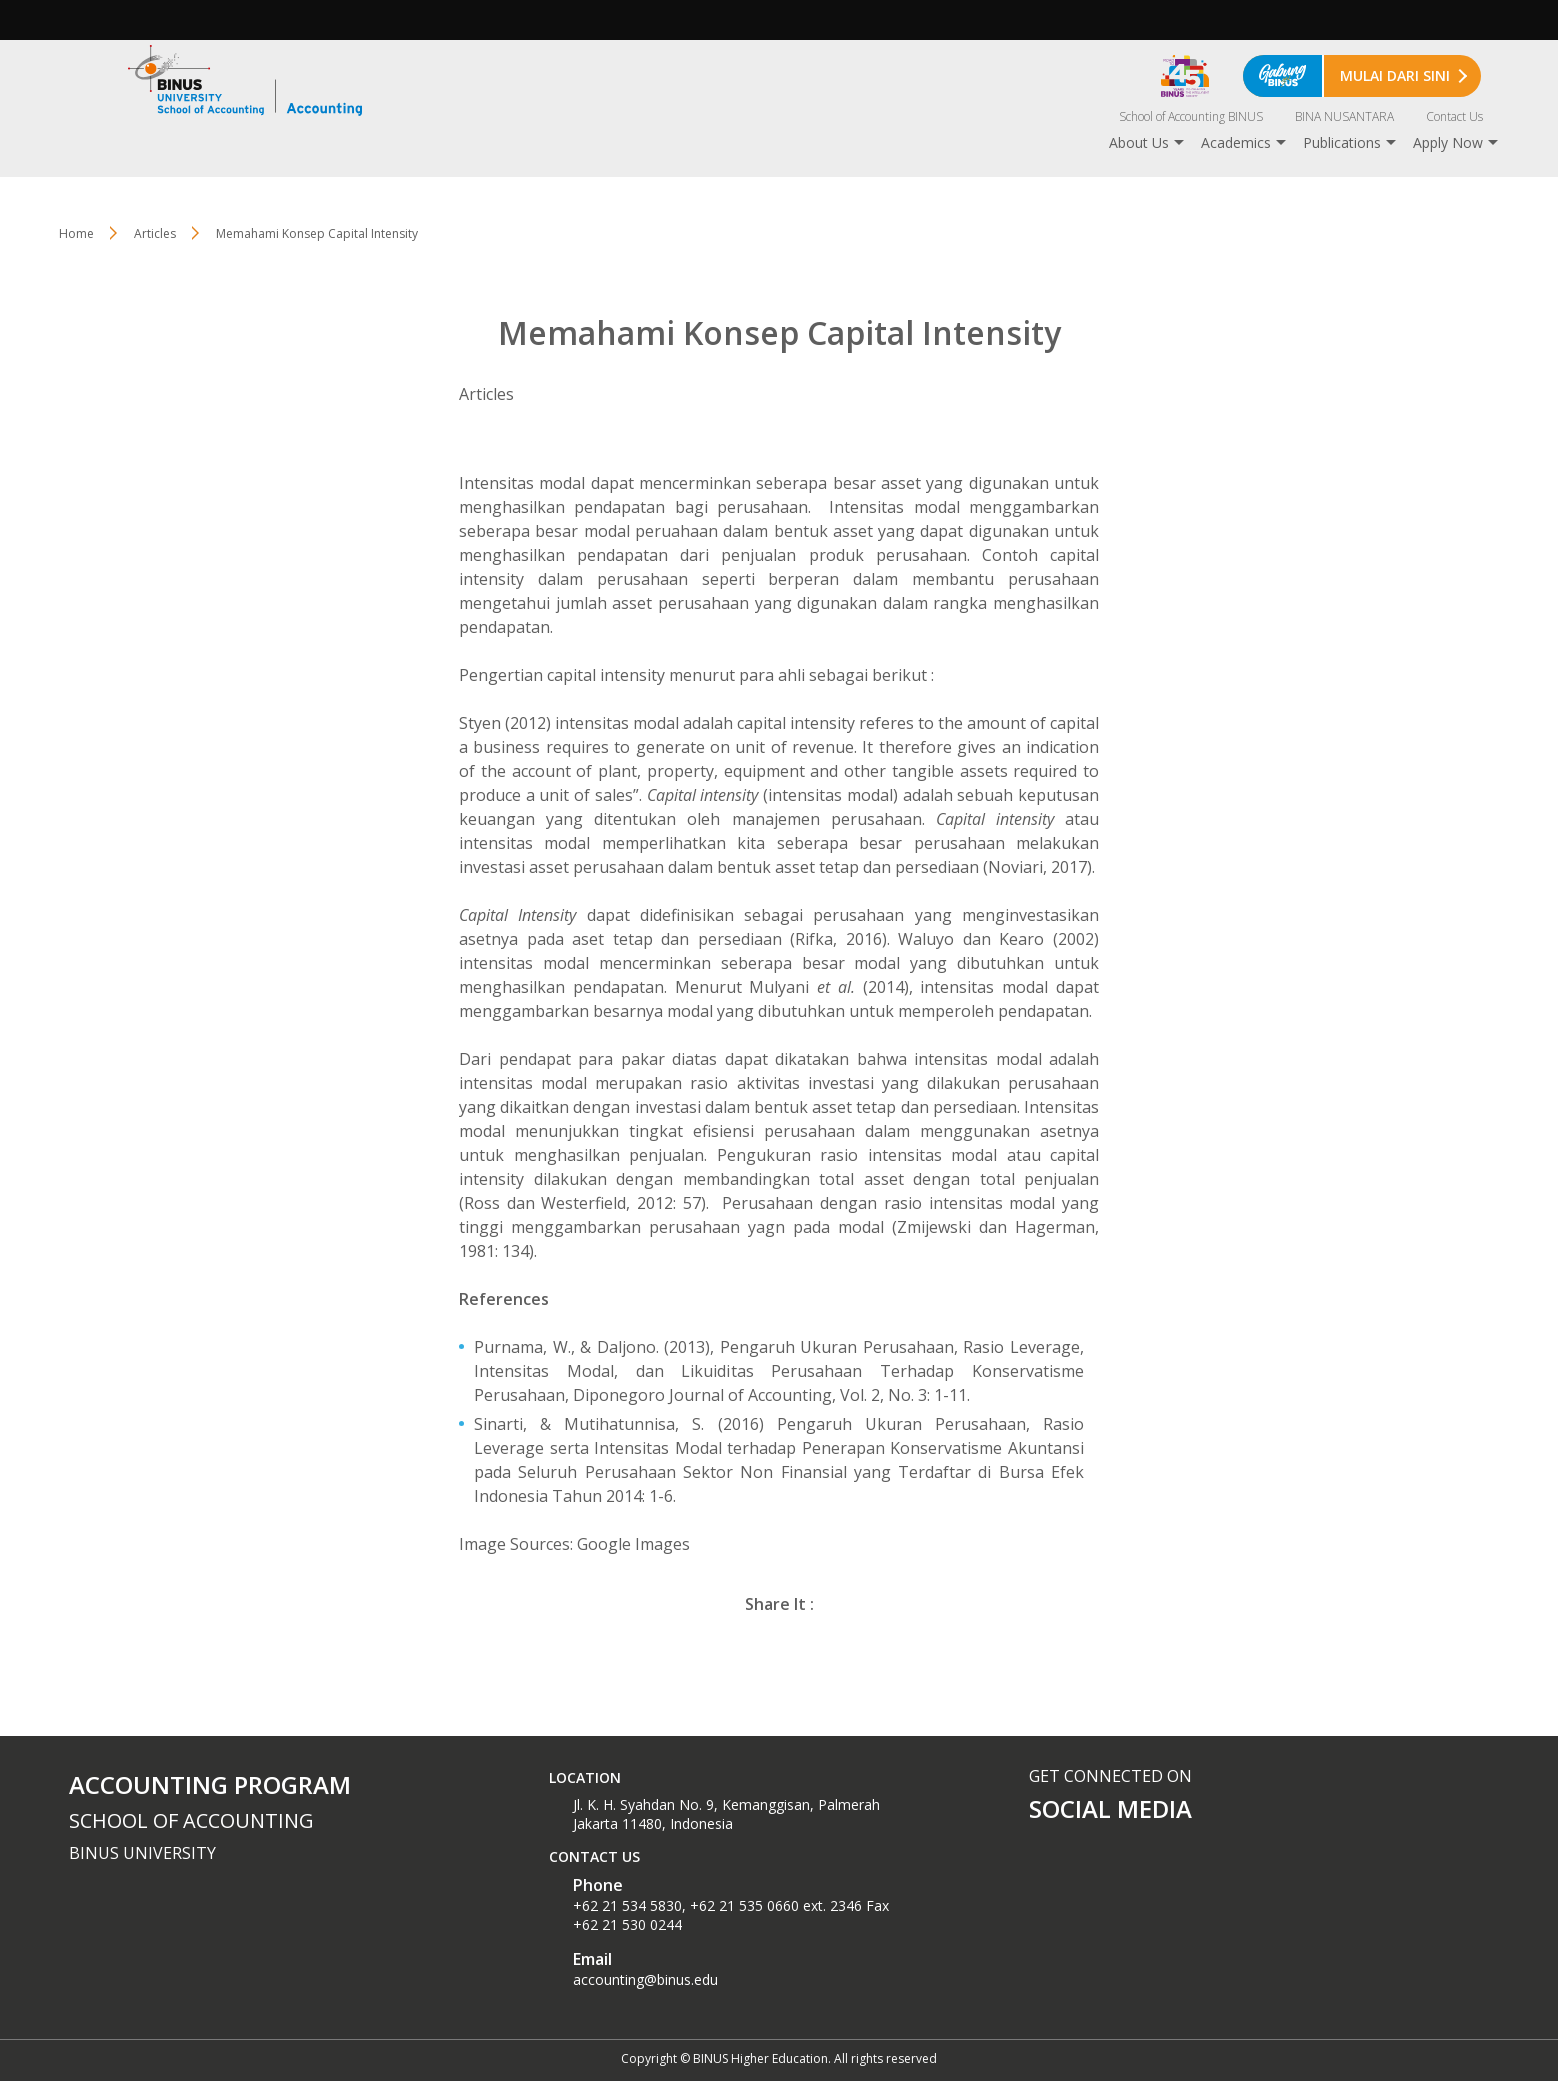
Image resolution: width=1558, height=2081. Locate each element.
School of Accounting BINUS (1191, 116)
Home (76, 233)
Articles (155, 233)
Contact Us (1454, 116)
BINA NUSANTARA (1344, 116)
